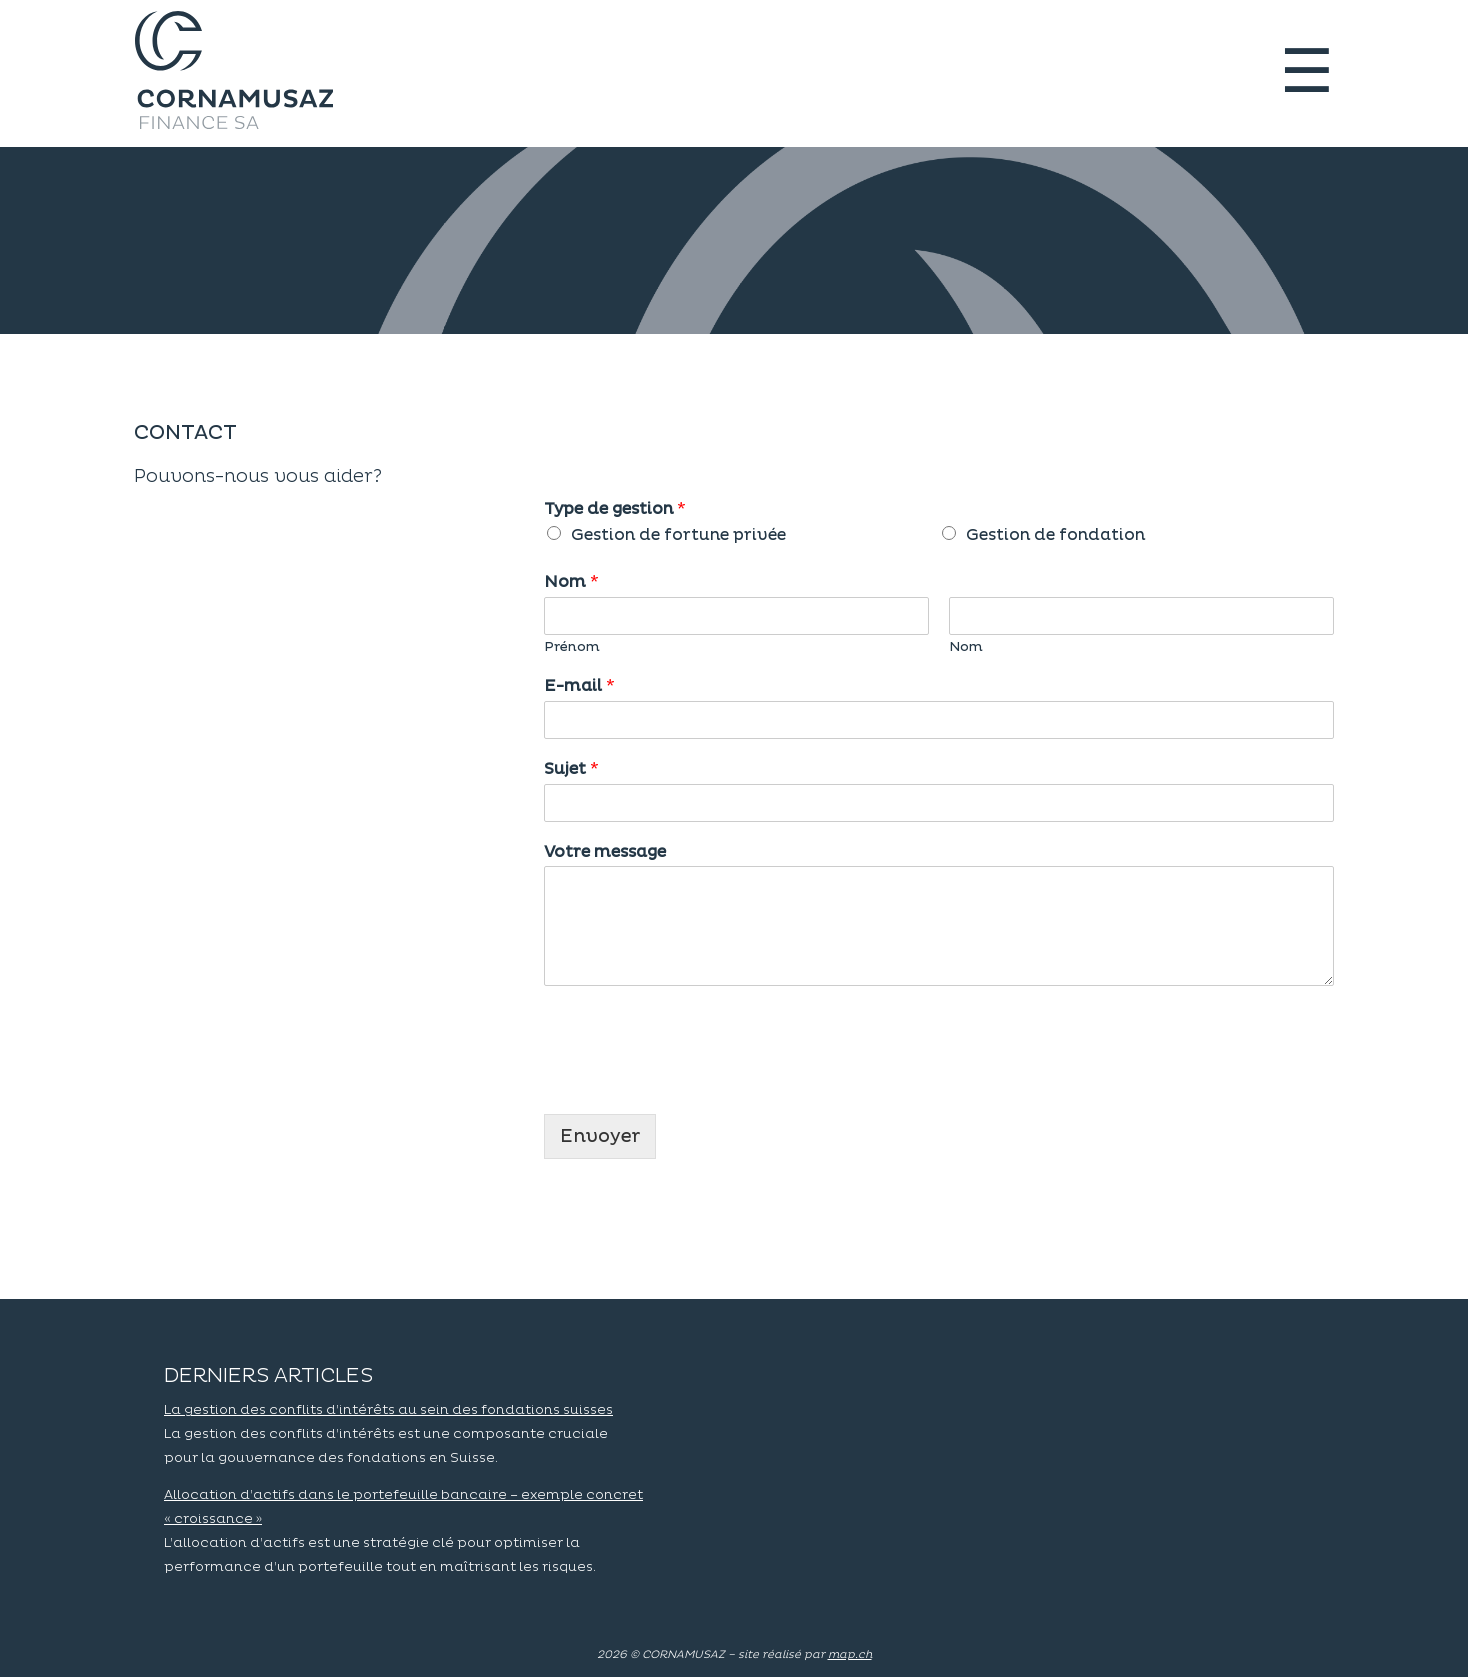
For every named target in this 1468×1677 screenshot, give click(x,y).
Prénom (572, 647)
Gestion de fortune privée (678, 535)
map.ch (850, 1654)
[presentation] (696, 1081)
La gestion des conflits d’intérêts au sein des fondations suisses (388, 1410)
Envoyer (600, 1136)
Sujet (571, 769)
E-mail (579, 686)
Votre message (605, 852)
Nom (571, 582)
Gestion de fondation (1055, 535)
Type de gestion (615, 509)
